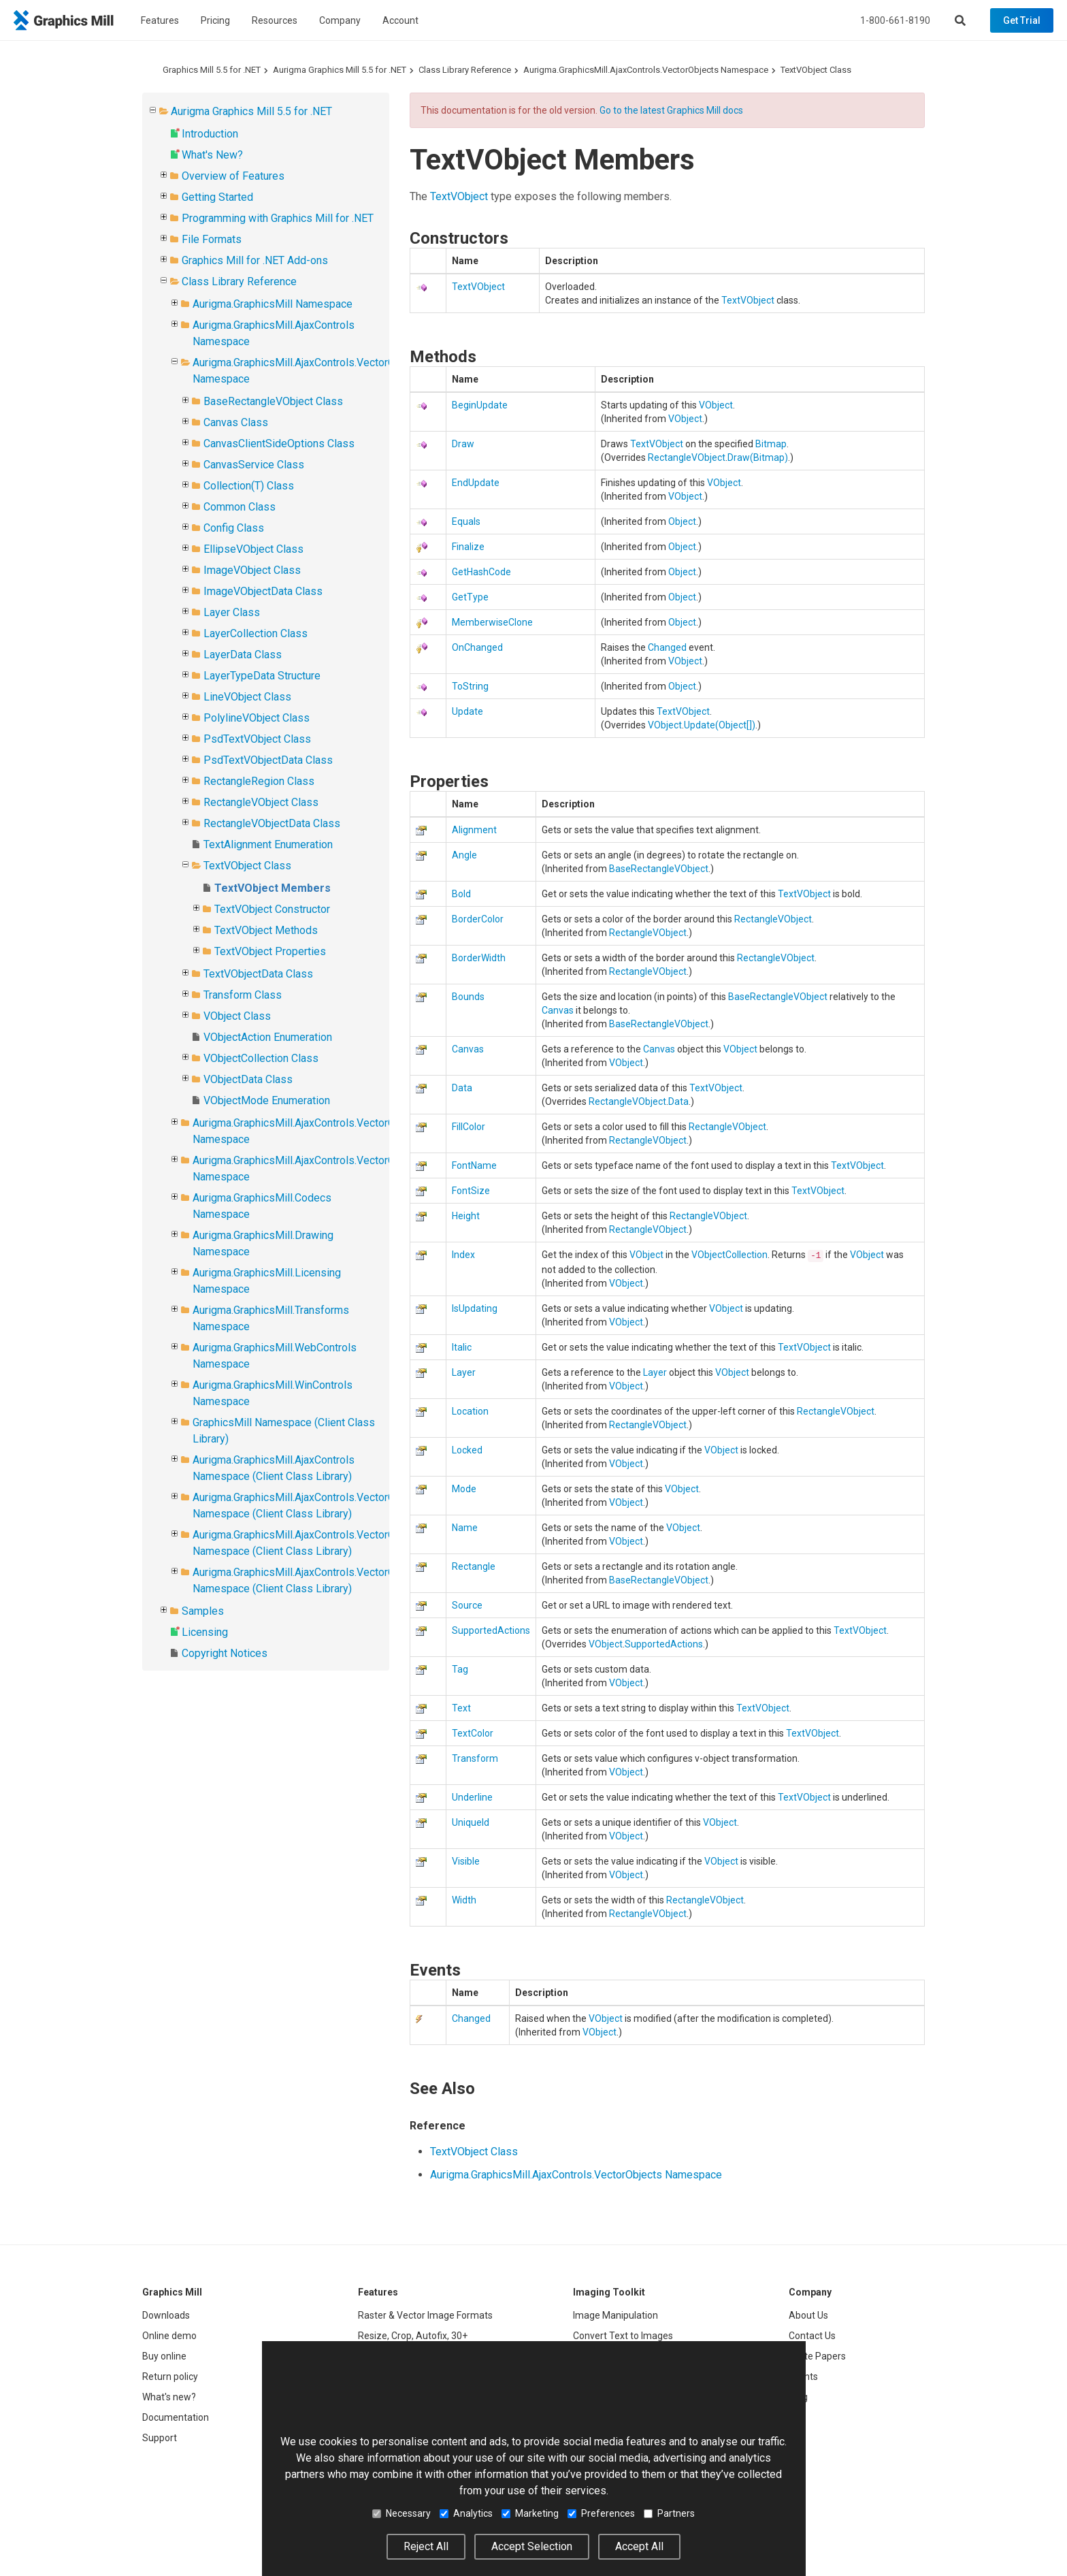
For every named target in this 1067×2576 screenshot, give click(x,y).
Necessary (401, 2513)
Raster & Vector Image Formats (425, 2315)
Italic (462, 1347)
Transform (475, 1758)
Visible (466, 1861)
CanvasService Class (253, 464)
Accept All (639, 2546)
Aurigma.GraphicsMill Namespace (272, 303)
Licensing (205, 1632)
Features (160, 20)
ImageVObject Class (252, 570)
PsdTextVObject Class (257, 738)
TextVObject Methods (266, 930)
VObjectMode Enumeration (266, 1100)
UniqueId (470, 1822)
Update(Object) (719, 725)
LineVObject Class (247, 696)
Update (467, 711)
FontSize (471, 1190)
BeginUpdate (480, 405)
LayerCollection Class (255, 633)
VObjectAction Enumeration (267, 1037)
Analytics (466, 2513)
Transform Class (242, 994)
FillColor (468, 1126)
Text (461, 1708)
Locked (467, 1450)
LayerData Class (242, 654)
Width (464, 1900)
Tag (460, 1669)
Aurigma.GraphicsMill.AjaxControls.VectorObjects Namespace (645, 70)
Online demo (169, 2335)
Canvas (558, 1010)
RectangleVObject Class (260, 802)
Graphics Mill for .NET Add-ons (255, 260)
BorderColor (478, 919)
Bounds (468, 996)
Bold (461, 893)
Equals (466, 521)
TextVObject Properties (270, 951)
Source (467, 1605)
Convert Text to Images (623, 2335)
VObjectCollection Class (260, 1058)
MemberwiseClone (492, 622)
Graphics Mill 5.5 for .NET (212, 70)
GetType (470, 597)
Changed (667, 647)
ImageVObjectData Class (263, 591)
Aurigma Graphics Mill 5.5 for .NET (339, 70)
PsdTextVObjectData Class (268, 760)
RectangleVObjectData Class (271, 823)
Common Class (239, 506)
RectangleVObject (686, 457)
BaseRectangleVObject (658, 868)
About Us (808, 2315)
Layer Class (231, 612)
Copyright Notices (224, 1653)
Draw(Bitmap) (757, 457)
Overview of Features (233, 176)
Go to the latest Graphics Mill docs (671, 110)
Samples (203, 1611)
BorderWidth (479, 957)
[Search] (960, 20)
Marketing (530, 2513)
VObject (716, 405)
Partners (669, 2513)
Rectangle (473, 1566)
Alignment (474, 829)
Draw (463, 443)
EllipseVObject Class (253, 549)
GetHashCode (481, 571)
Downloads (166, 2315)
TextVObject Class (816, 70)
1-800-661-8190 (895, 20)
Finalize (468, 546)
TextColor (472, 1733)
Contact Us (812, 2335)
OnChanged (477, 647)
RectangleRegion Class (258, 781)
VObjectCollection (729, 1254)
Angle (464, 855)
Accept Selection (531, 2546)
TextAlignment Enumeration (268, 844)
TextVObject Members (272, 888)
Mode (464, 1488)
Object (682, 521)
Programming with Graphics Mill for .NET (278, 218)
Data (462, 1087)
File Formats (212, 239)
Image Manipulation (615, 2315)
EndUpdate (475, 482)
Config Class (233, 527)
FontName (474, 1165)
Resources (274, 20)
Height (466, 1215)
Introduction (210, 133)
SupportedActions (491, 1630)
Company (340, 20)
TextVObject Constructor (272, 909)
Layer (464, 1372)
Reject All (426, 2546)
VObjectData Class (248, 1079)
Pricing (215, 20)
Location (470, 1411)
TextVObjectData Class (258, 973)
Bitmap (771, 443)
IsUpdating (474, 1308)
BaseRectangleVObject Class (273, 401)
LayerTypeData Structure (262, 675)
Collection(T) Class (248, 485)
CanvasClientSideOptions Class (279, 443)
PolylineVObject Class (256, 717)
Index (463, 1254)
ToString (470, 686)
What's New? (212, 154)
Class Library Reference (464, 70)
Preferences (601, 2513)
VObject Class (237, 1016)
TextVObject (459, 196)
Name (465, 1527)
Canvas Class (235, 422)
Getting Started (217, 197)
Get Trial (1021, 20)
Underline (472, 1797)
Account (400, 20)
